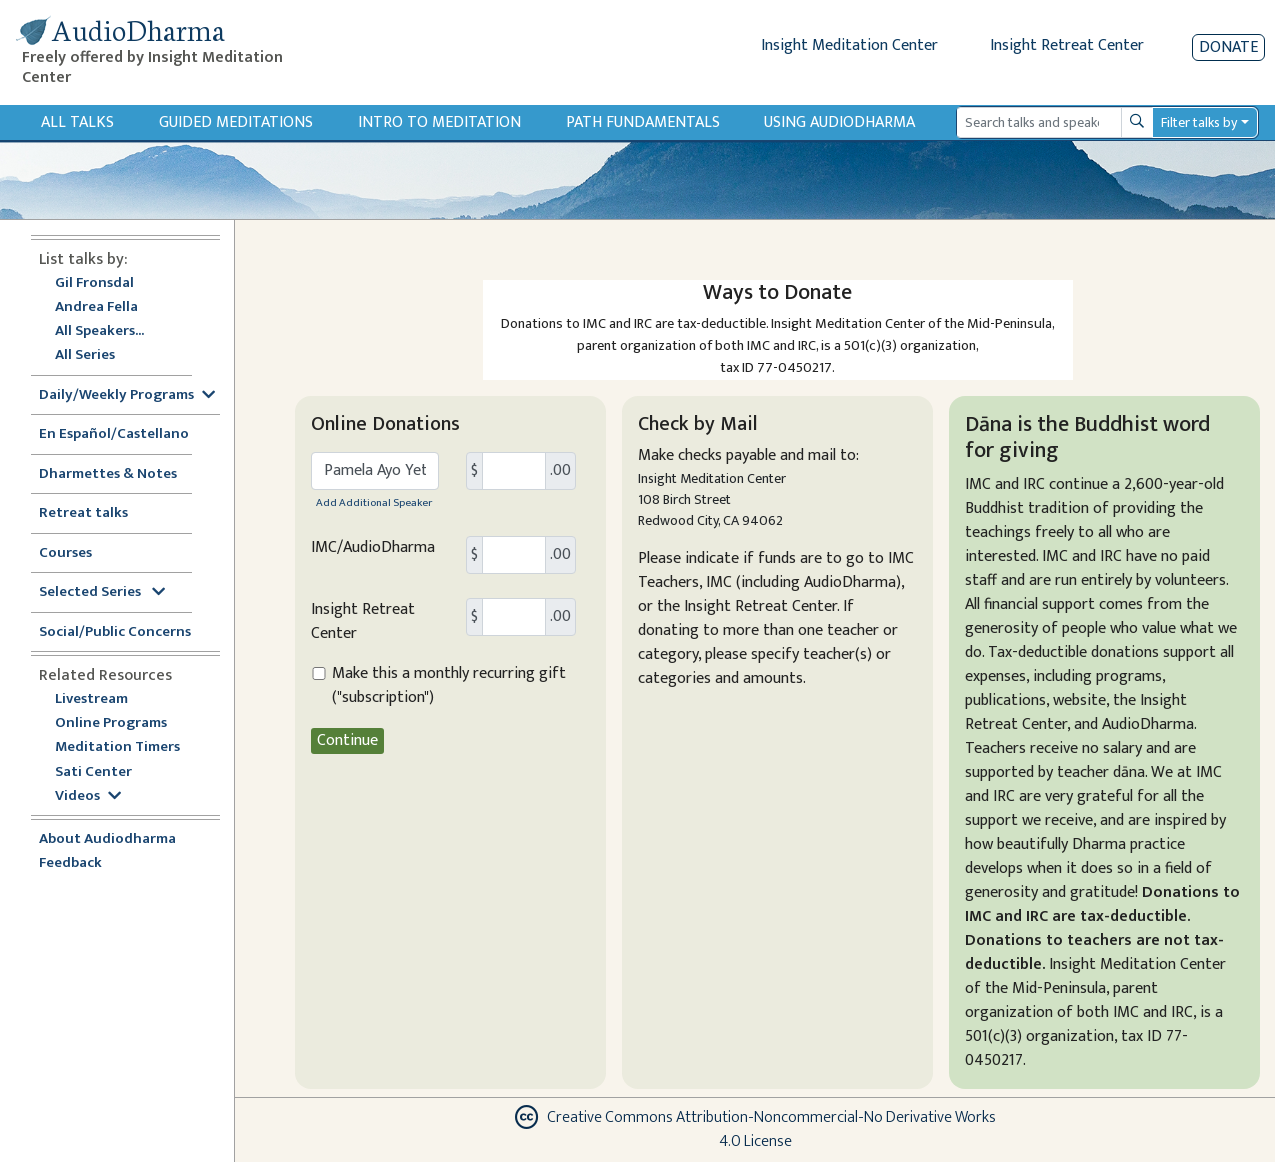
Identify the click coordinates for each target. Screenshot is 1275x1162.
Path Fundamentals (643, 122)
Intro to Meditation (439, 122)
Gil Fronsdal (94, 283)
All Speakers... (99, 331)
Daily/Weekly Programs (127, 395)
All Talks (77, 122)
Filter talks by (1199, 122)
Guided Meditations (236, 122)
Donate (1228, 47)
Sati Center (93, 772)
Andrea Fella (96, 307)
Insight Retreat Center (1067, 45)
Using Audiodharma (839, 122)
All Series (85, 355)
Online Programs (111, 723)
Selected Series (102, 592)
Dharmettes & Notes (108, 474)
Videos (88, 796)
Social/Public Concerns (115, 632)
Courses (65, 553)
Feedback (70, 863)
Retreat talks (83, 513)
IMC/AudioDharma (373, 548)
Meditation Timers (117, 747)
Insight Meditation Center (849, 45)
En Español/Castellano (114, 434)
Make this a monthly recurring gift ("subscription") (449, 686)
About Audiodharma (107, 839)
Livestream (91, 699)
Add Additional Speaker (374, 502)
